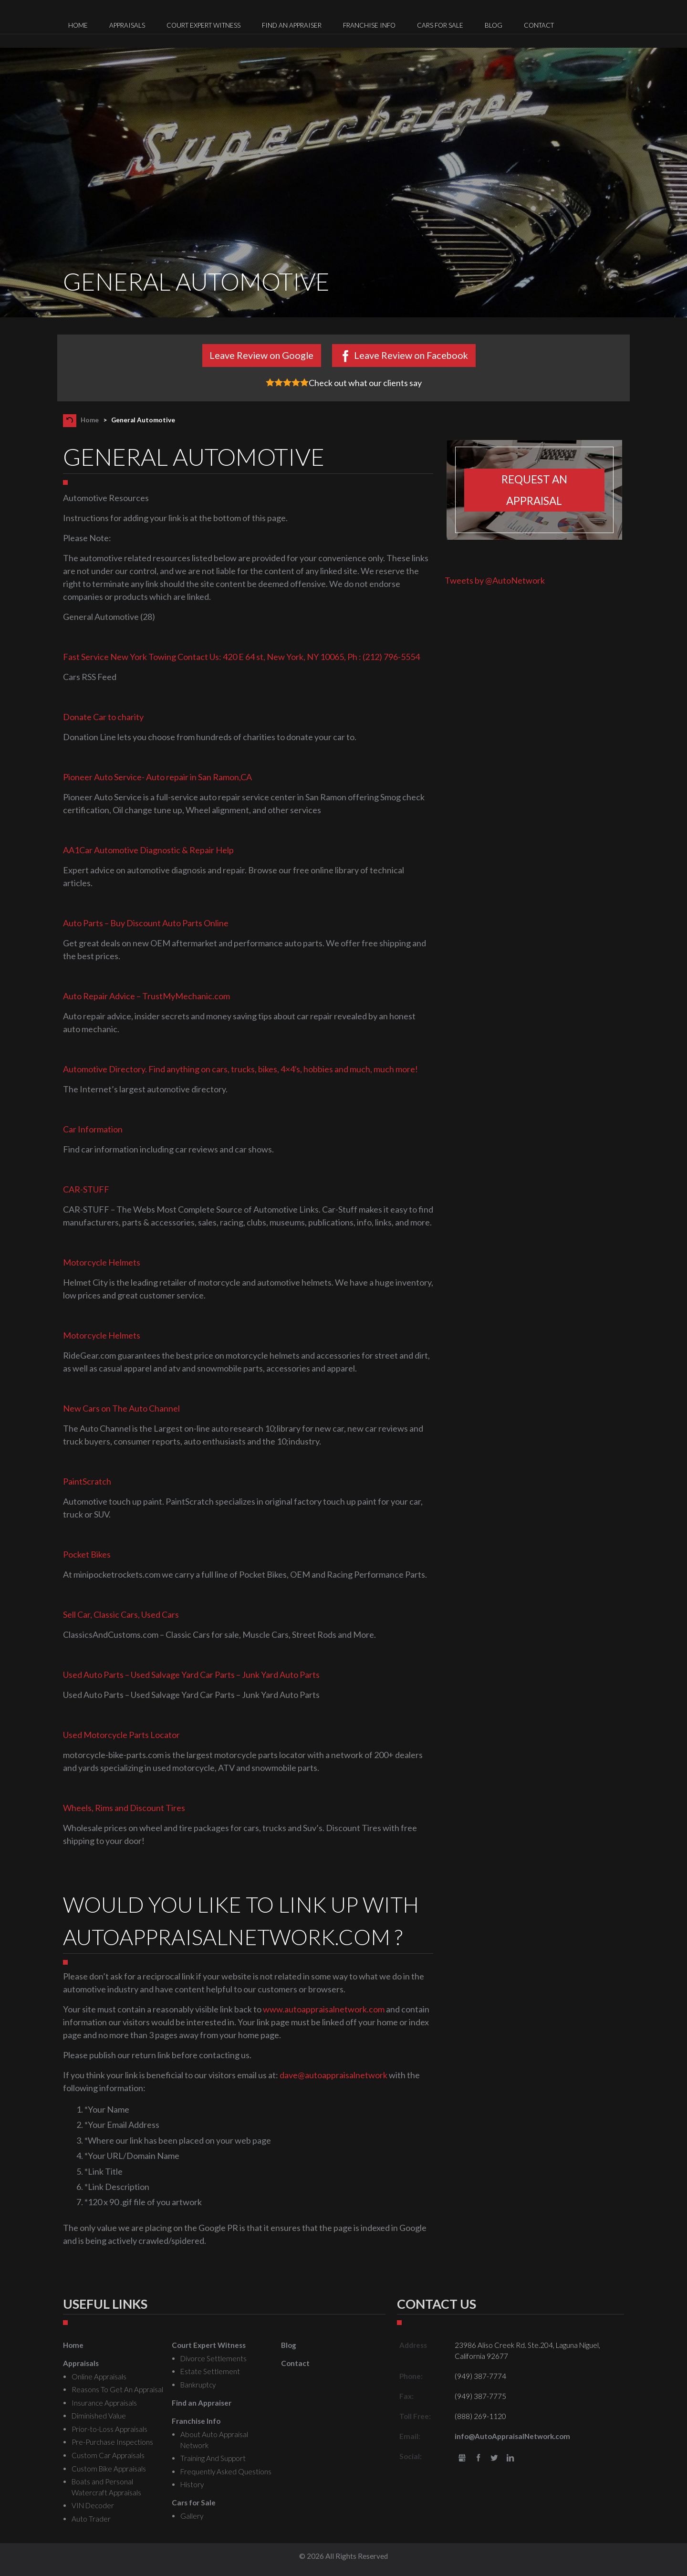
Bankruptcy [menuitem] (198, 2384)
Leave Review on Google (261, 355)
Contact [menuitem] (539, 25)
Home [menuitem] (78, 25)
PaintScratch (87, 1481)
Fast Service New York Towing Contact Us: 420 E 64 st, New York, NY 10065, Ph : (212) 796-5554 (241, 656)
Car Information (93, 1129)
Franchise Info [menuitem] (369, 25)
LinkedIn (510, 2458)
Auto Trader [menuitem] (91, 2518)
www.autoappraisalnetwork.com (324, 2009)
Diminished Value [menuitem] (99, 2415)
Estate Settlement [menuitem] (210, 2371)
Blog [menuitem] (493, 25)
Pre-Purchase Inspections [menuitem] (112, 2442)
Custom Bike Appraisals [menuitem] (109, 2468)
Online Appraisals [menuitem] (99, 2376)
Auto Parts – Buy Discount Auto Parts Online (146, 923)
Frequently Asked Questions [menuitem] (225, 2471)
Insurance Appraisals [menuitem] (104, 2402)
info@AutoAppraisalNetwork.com (512, 2436)
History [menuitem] (192, 2484)
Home (90, 420)
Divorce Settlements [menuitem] (213, 2358)
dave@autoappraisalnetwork (333, 2075)
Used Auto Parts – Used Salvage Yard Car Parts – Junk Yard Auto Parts (191, 1674)
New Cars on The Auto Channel (121, 1408)
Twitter (494, 2458)
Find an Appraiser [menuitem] (292, 25)
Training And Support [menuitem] (213, 2458)
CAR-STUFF (86, 1189)
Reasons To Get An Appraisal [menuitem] (117, 2389)
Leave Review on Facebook (411, 355)
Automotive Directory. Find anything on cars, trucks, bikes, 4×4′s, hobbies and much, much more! (240, 1069)
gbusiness (462, 2458)
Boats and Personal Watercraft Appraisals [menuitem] (106, 2487)
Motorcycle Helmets (101, 1262)
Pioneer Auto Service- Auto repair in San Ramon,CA (157, 777)
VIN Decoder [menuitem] (93, 2505)
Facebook (478, 2458)
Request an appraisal (534, 490)
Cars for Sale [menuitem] (440, 25)
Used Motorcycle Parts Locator (121, 1734)
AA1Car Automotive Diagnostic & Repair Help (148, 850)
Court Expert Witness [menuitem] (203, 25)
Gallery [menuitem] (191, 2516)
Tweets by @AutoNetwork (495, 580)
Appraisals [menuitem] (127, 25)
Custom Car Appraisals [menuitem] (108, 2455)
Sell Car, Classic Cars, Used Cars (121, 1614)
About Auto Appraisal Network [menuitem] (214, 2440)
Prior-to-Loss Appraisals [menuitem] (109, 2429)
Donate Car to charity (103, 717)
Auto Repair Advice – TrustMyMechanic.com (146, 996)
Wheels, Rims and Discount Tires (124, 1807)
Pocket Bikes (87, 1554)
